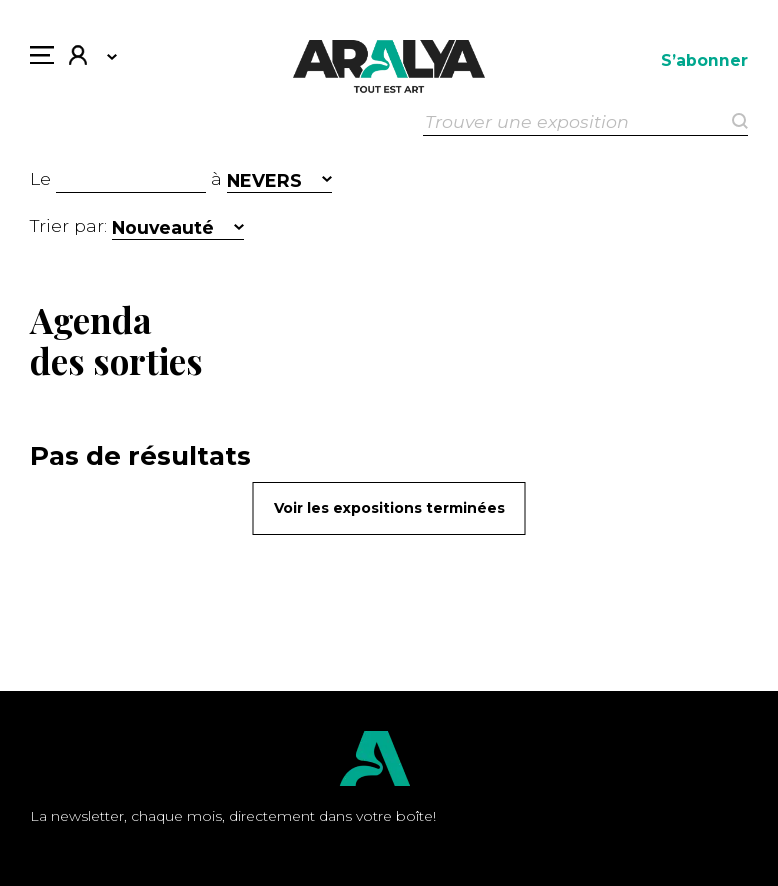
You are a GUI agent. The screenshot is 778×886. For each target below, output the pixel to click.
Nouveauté (163, 227)
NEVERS (264, 180)
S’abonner (704, 60)
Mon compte (78, 57)
